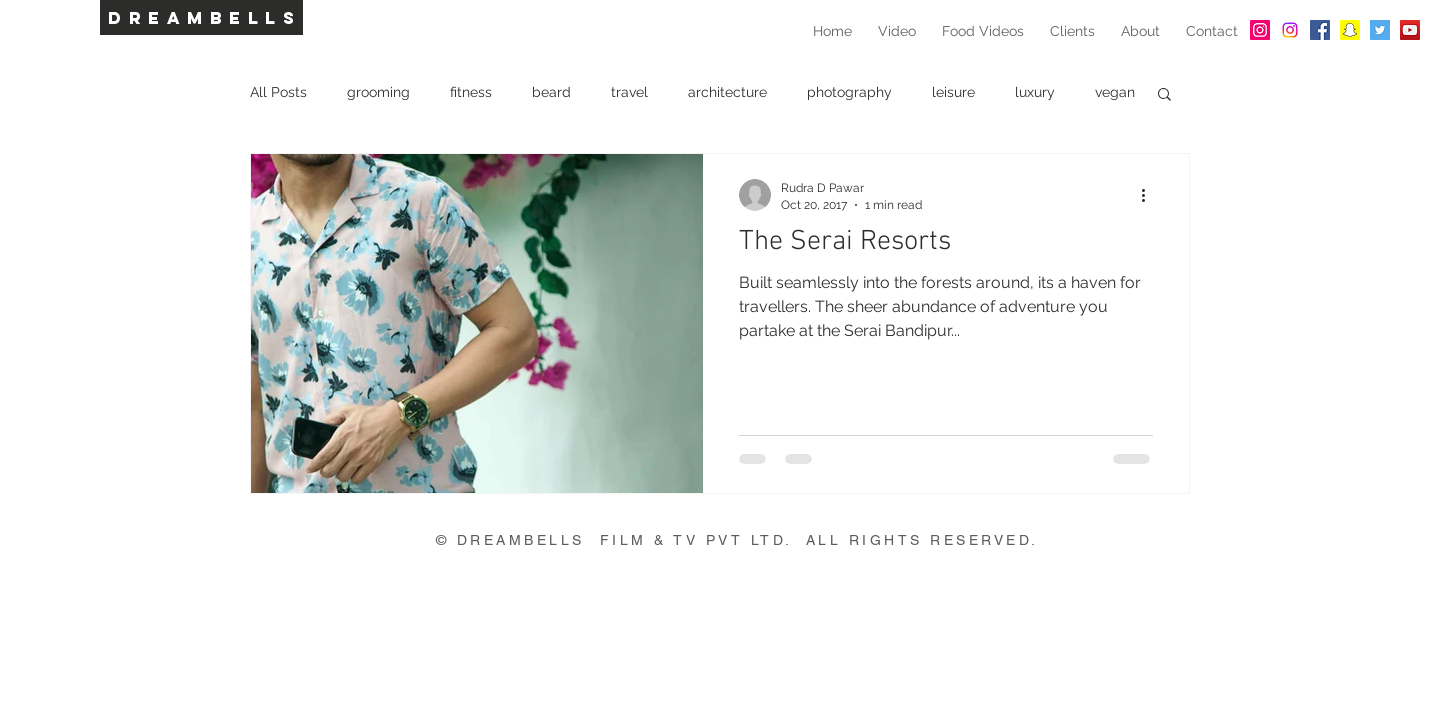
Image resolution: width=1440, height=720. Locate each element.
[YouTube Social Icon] (1410, 30)
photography (849, 92)
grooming (378, 92)
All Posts (278, 92)
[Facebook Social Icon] (1320, 30)
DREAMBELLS (204, 18)
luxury (1035, 92)
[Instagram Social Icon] (1260, 30)
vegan (1115, 92)
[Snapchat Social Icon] (1350, 30)
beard (551, 92)
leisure (953, 92)
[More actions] (1150, 195)
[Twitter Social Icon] (1380, 30)
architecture (727, 92)
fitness (471, 92)
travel (629, 92)
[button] (1164, 95)
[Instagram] (1290, 30)
